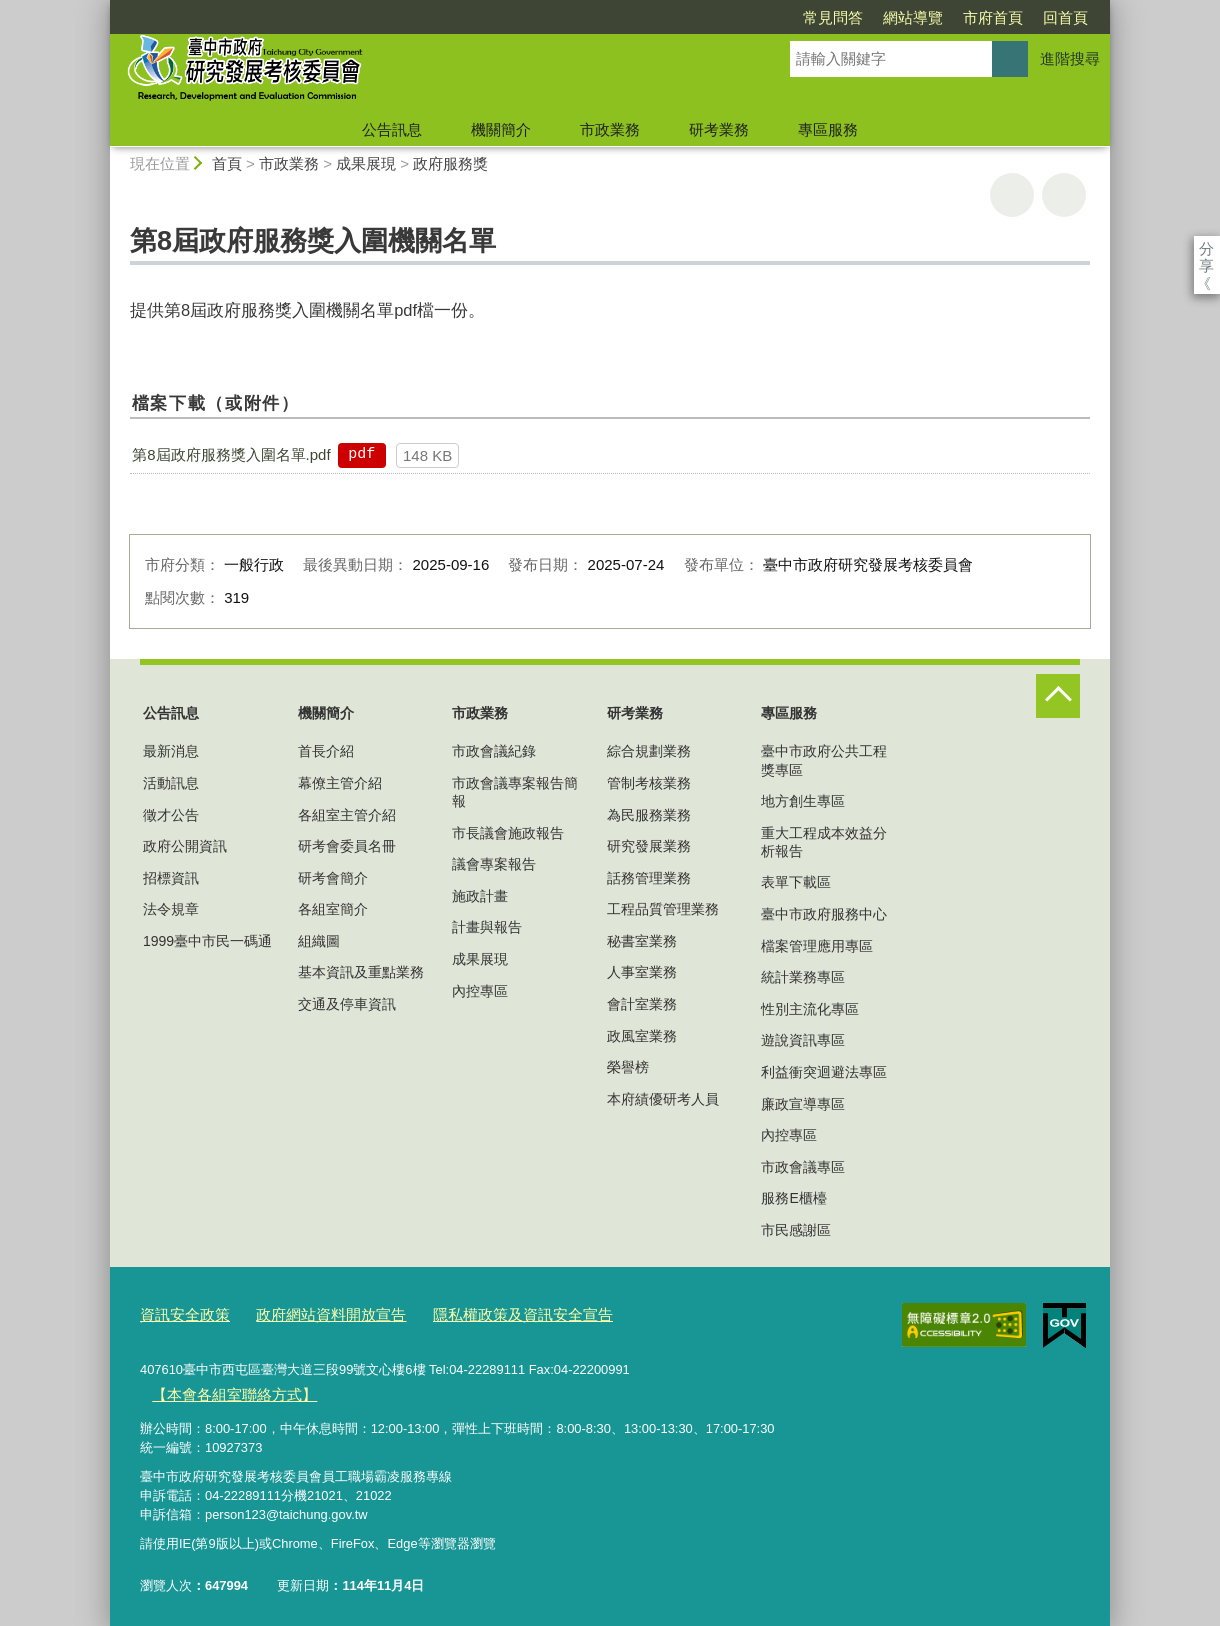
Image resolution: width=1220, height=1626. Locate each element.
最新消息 (171, 751)
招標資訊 (171, 878)
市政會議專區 (803, 1167)
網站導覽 (798, 17)
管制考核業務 (649, 783)
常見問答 (718, 17)
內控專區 (480, 991)
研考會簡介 (333, 878)
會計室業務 (642, 1004)
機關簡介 (501, 129)
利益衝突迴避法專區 (824, 1072)
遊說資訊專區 (803, 1040)
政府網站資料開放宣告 (309, 1312)
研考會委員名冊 (347, 846)
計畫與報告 (487, 927)
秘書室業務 (642, 941)
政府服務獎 (450, 163)
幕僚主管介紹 (340, 783)
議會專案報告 (494, 864)
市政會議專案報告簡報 (515, 792)
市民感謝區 (796, 1230)
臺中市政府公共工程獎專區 (824, 760)
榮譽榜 (628, 1067)
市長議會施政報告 (508, 833)
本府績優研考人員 (663, 1099)
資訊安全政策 (179, 1312)
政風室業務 (642, 1036)
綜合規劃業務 (649, 751)
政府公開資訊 (185, 846)
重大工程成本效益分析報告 (824, 842)
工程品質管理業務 (663, 909)
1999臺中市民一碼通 (207, 941)
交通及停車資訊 (347, 1004)
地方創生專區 (803, 801)
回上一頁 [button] (1064, 195)
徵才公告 (171, 815)
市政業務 (610, 129)
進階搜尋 (1070, 58)
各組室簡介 (333, 909)
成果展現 (366, 163)
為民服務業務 (649, 815)
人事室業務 (642, 972)
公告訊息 (392, 129)
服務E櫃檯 (793, 1198)
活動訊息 (171, 783)
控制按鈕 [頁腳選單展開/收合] (1058, 696)
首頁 (227, 163)
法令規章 (171, 909)
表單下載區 (796, 882)
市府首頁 (878, 17)
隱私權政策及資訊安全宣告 (479, 1312)
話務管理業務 (649, 878)
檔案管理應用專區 (817, 946)
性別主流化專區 (810, 1009)
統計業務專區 (803, 977)
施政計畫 (480, 896)
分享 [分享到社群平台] (1206, 248)
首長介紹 (326, 751)
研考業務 (719, 129)
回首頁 (950, 17)
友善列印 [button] (1012, 195)
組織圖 (319, 941)
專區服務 (828, 129)
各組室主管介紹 (347, 815)
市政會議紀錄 (494, 751)
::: (101, 8)
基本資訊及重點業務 (361, 972)
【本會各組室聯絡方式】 (222, 1388)
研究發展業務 (649, 846)
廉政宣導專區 (803, 1104)
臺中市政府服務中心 (824, 914)
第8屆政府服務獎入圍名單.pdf (231, 454)
